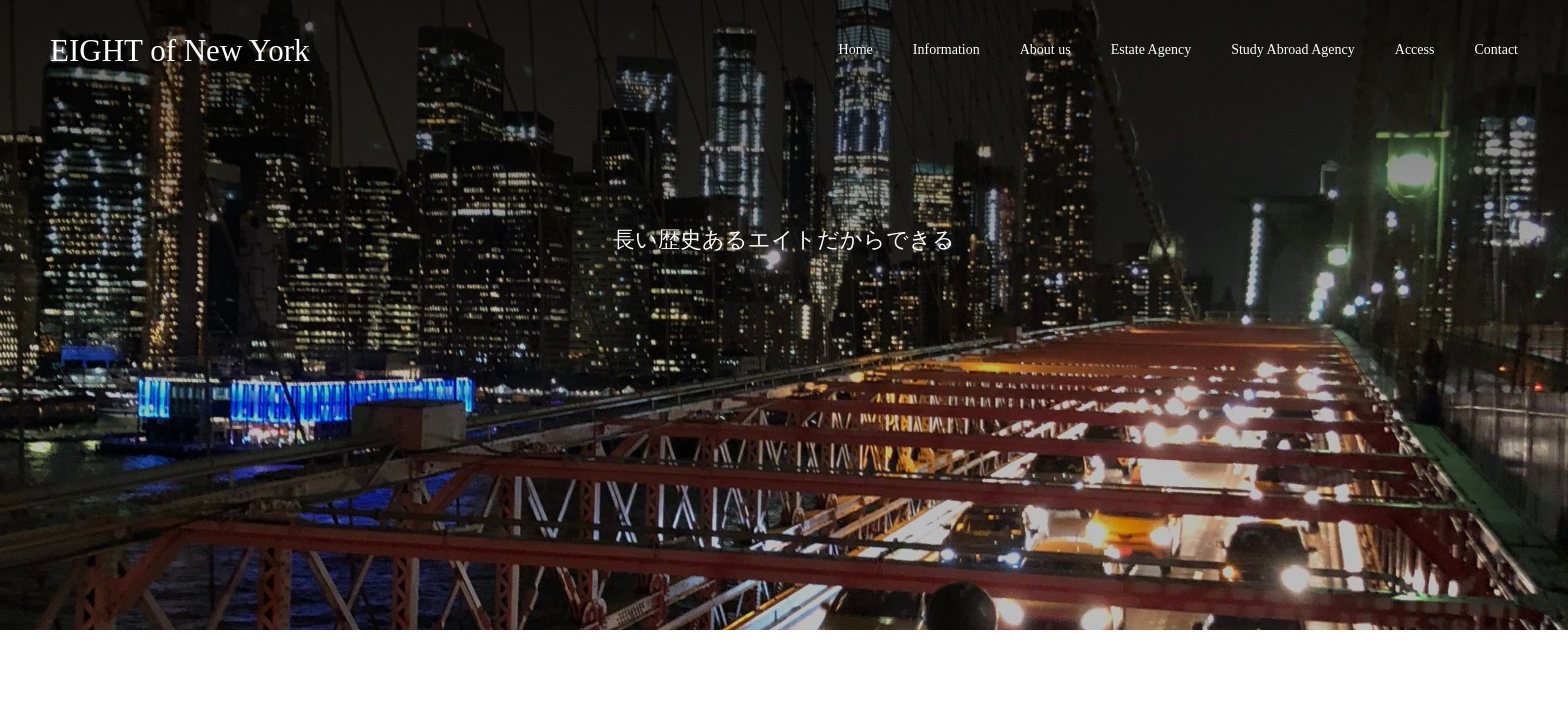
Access (1415, 49)
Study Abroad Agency (1293, 49)
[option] (784, 315)
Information (946, 49)
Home (856, 49)
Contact (1496, 49)
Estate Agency (1151, 49)
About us (1045, 49)
